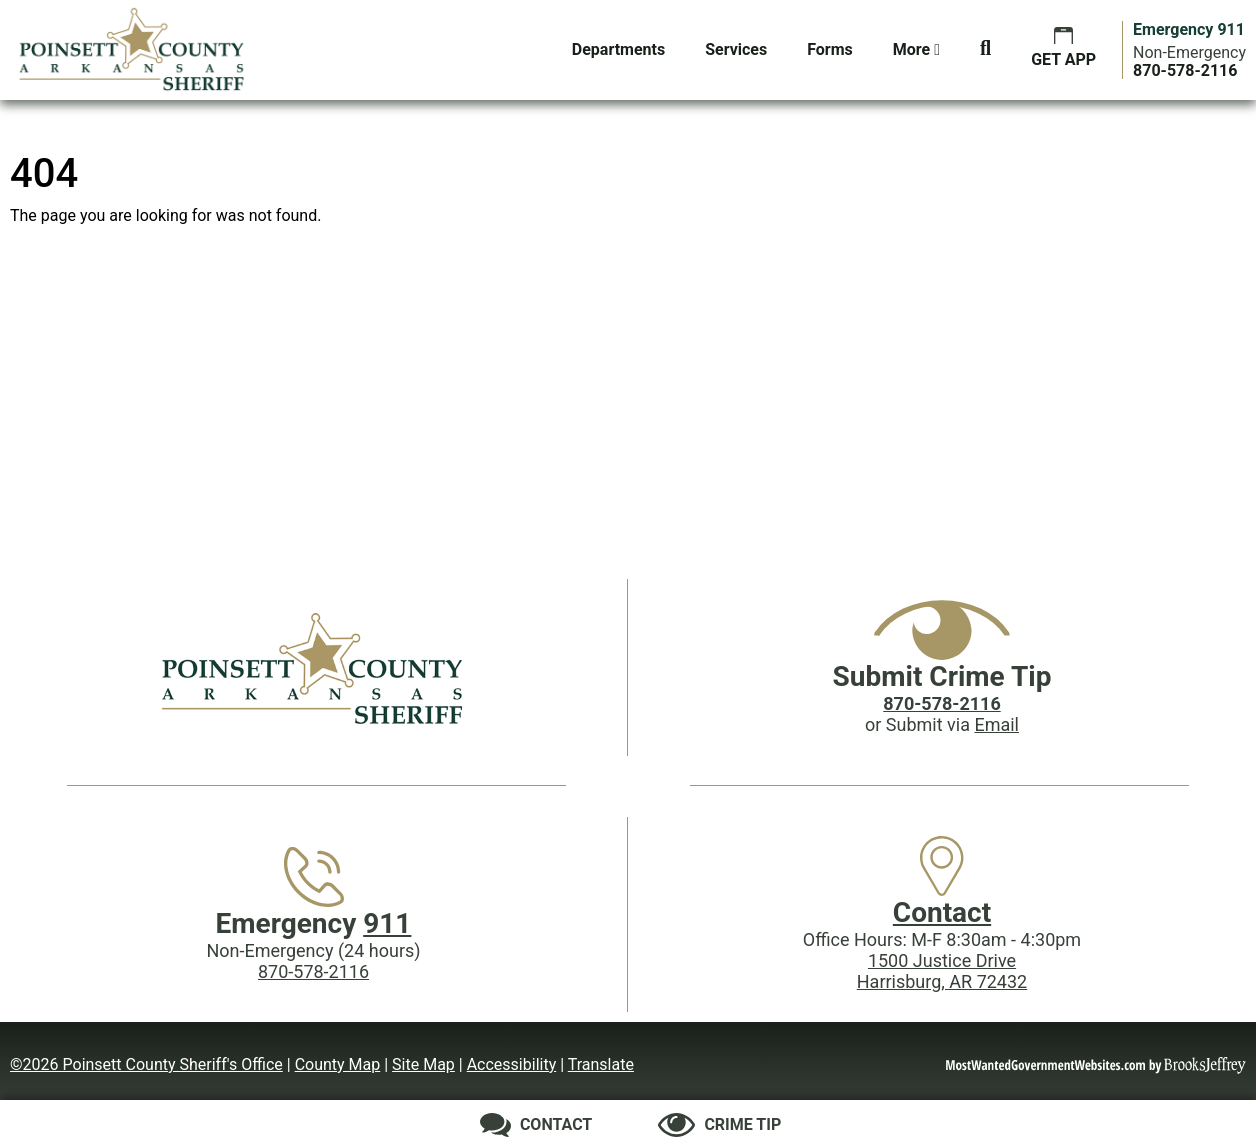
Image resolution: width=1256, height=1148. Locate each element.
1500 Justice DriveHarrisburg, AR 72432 (942, 971)
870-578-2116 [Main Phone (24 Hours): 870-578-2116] (313, 971)
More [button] (916, 49)
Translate (601, 1064)
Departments (618, 49)
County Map (338, 1064)
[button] (985, 50)
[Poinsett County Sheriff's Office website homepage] (314, 667)
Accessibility (512, 1064)
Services (736, 49)
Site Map (423, 1064)
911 (387, 923)
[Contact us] (536, 1125)
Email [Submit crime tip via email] (996, 724)
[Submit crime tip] (719, 1125)
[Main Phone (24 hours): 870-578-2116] (1185, 70)
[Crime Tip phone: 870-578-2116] (941, 703)
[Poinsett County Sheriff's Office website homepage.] (132, 50)
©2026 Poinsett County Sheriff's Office (146, 1064)
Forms (830, 49)
